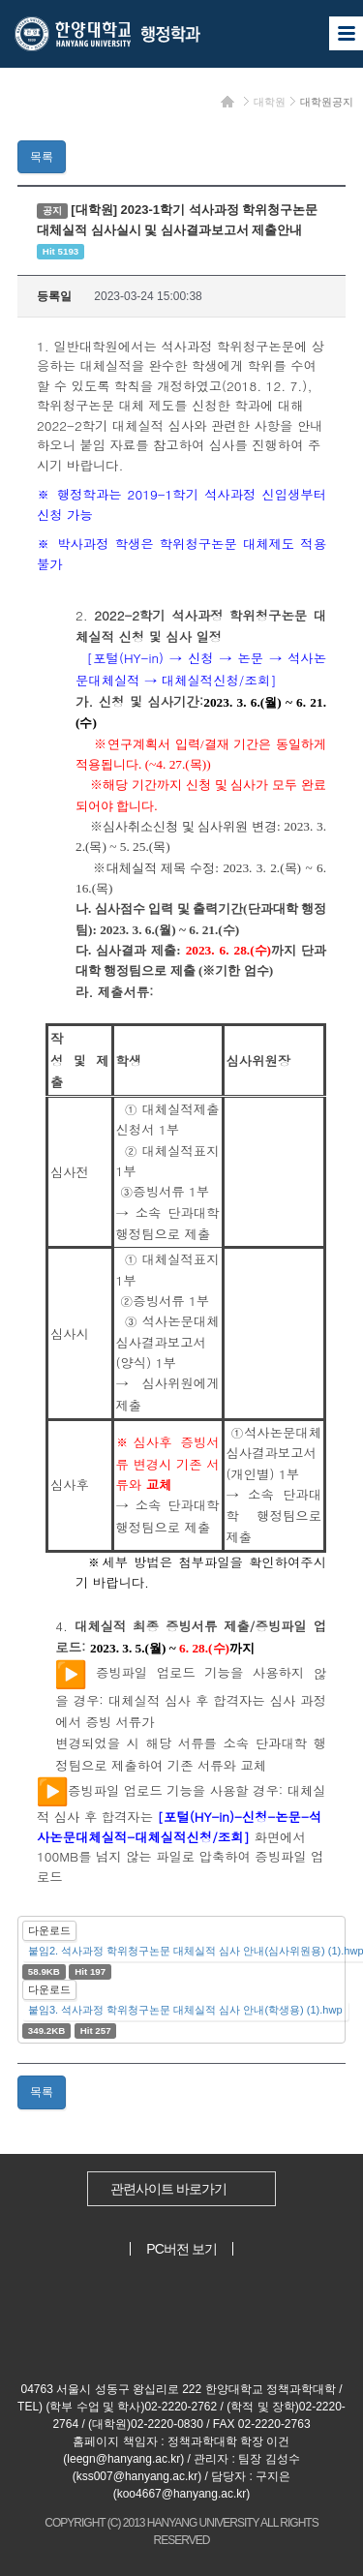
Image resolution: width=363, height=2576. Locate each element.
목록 (41, 157)
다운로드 (49, 1930)
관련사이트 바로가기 (168, 2189)
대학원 (270, 101)
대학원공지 (326, 101)
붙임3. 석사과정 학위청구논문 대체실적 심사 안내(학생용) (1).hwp (185, 2009)
